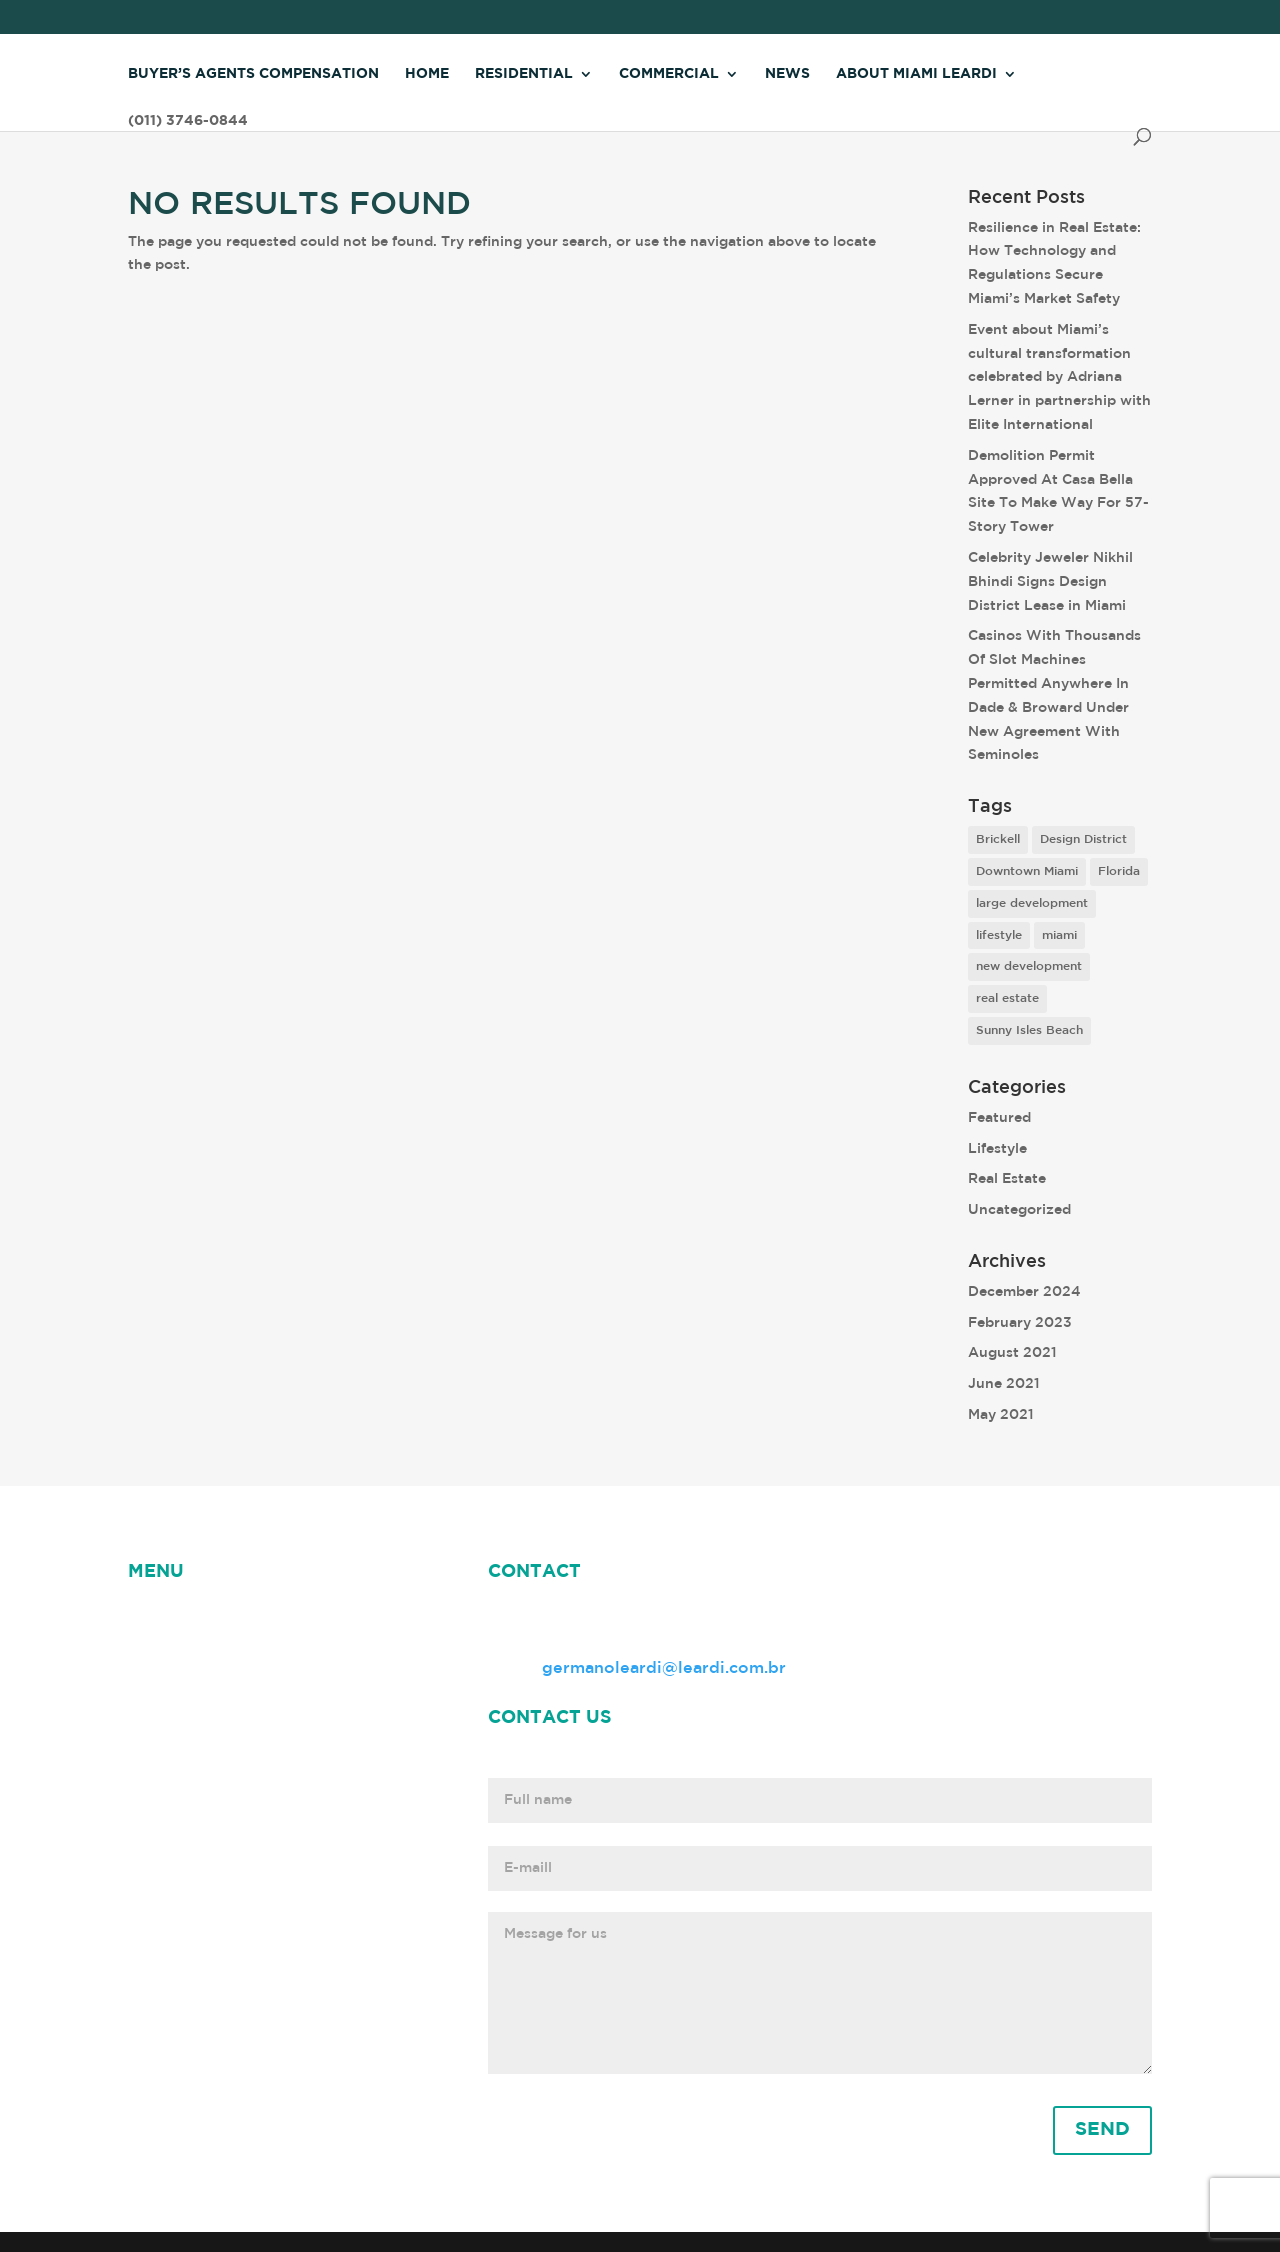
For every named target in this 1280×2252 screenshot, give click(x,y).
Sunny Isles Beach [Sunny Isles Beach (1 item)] (1029, 1030)
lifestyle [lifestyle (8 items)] (999, 935)
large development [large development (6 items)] (1032, 903)
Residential (524, 74)
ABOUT (303, 1618)
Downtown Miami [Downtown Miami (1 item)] (1027, 871)
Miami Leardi (180, 1643)
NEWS (226, 1618)
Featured (999, 1118)
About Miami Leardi (916, 74)
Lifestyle (997, 1149)
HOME (153, 1618)
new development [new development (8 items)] (1029, 966)
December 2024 (1024, 1292)
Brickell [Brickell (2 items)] (998, 839)
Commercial (669, 74)
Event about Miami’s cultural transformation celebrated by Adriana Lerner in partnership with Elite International (1059, 377)
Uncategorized (1019, 1210)
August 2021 (1012, 1353)
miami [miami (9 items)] (1059, 935)
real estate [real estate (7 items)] (1007, 998)
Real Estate (1007, 1179)
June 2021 (1004, 1384)
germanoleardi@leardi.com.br (664, 1668)
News (787, 74)
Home (427, 74)
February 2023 (1020, 1323)
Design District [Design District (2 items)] (1083, 839)
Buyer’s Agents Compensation (253, 74)
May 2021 (1001, 1415)
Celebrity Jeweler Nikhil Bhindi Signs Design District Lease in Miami (1050, 582)
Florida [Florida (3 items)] (1119, 871)
